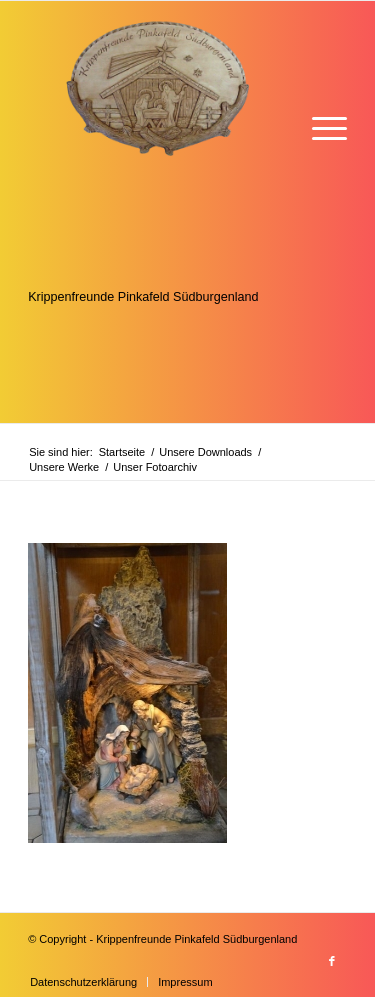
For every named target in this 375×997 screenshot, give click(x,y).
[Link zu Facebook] (332, 961)
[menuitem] (319, 126)
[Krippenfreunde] (155, 212)
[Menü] (319, 126)
